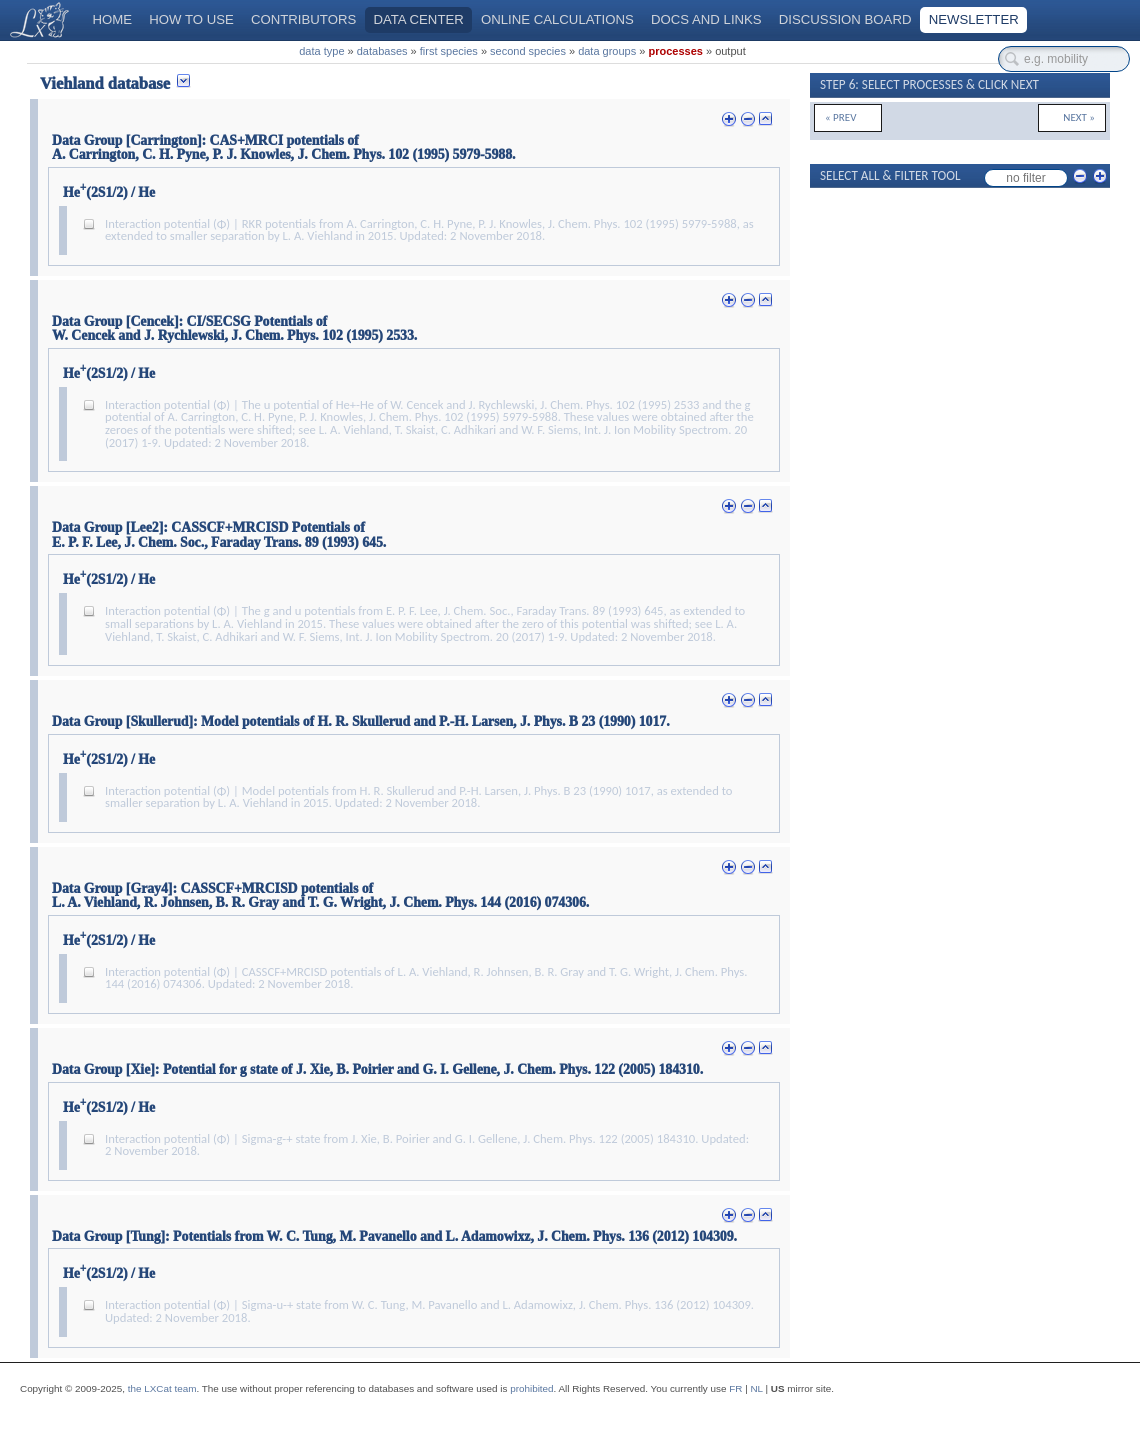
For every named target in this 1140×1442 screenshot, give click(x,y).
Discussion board (845, 19)
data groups (607, 51)
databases (382, 51)
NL (756, 1388)
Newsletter (974, 19)
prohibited (531, 1388)
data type (321, 51)
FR (735, 1388)
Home (113, 19)
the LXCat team (162, 1388)
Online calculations (557, 19)
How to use (191, 19)
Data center (418, 19)
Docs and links (706, 19)
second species (528, 51)
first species (449, 51)
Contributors (303, 19)
